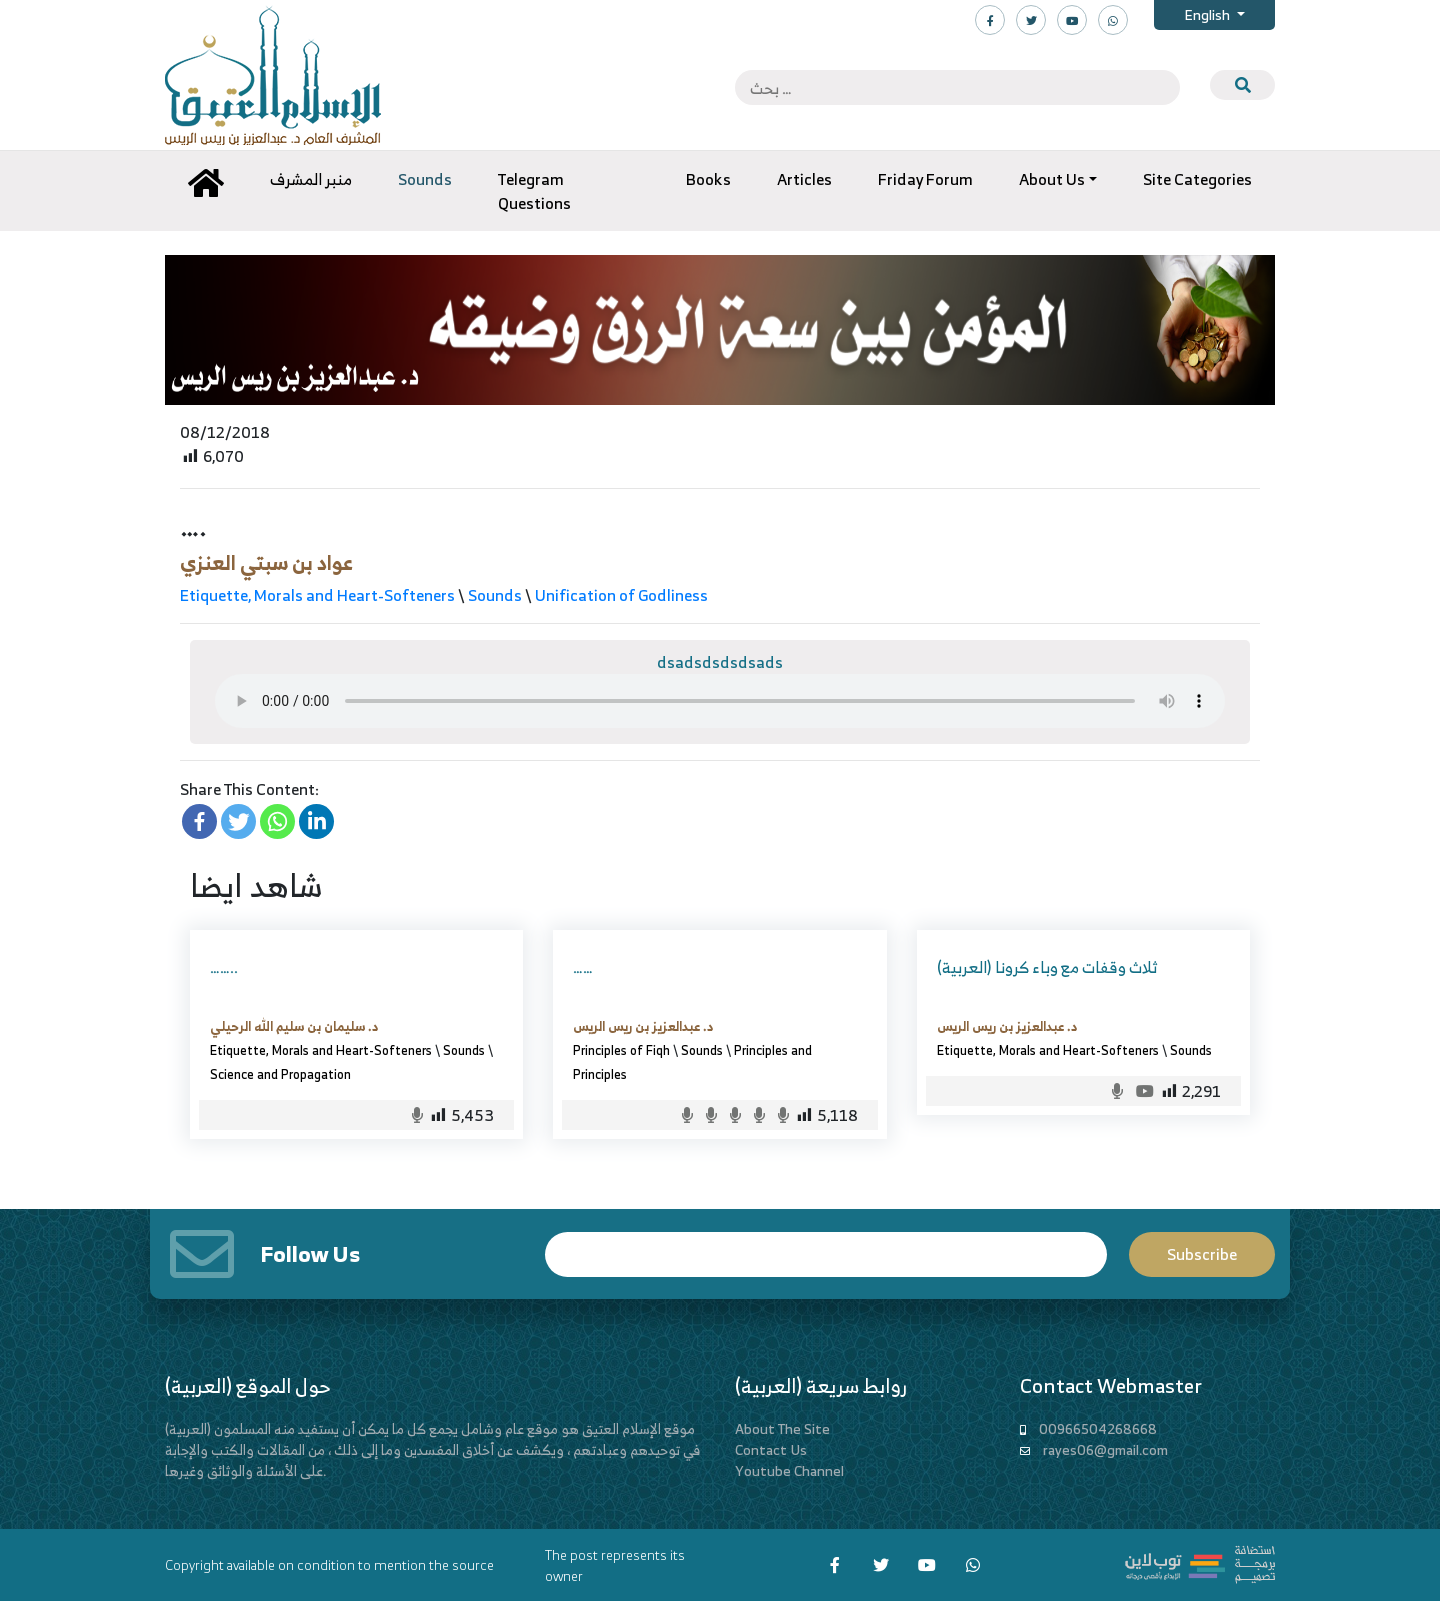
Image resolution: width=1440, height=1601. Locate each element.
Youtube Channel (789, 1470)
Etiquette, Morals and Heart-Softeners (317, 595)
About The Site (782, 1428)
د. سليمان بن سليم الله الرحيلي (294, 1026)
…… (583, 967)
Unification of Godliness (621, 595)
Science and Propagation (283, 1074)
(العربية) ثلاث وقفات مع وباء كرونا (1047, 967)
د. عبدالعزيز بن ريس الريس (643, 1026)
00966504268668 (1098, 1428)
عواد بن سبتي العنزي (266, 562)
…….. (224, 967)
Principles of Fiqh (621, 1050)
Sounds (495, 595)
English (1208, 14)
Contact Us (771, 1449)
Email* (826, 1254)
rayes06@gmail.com (1105, 1449)
